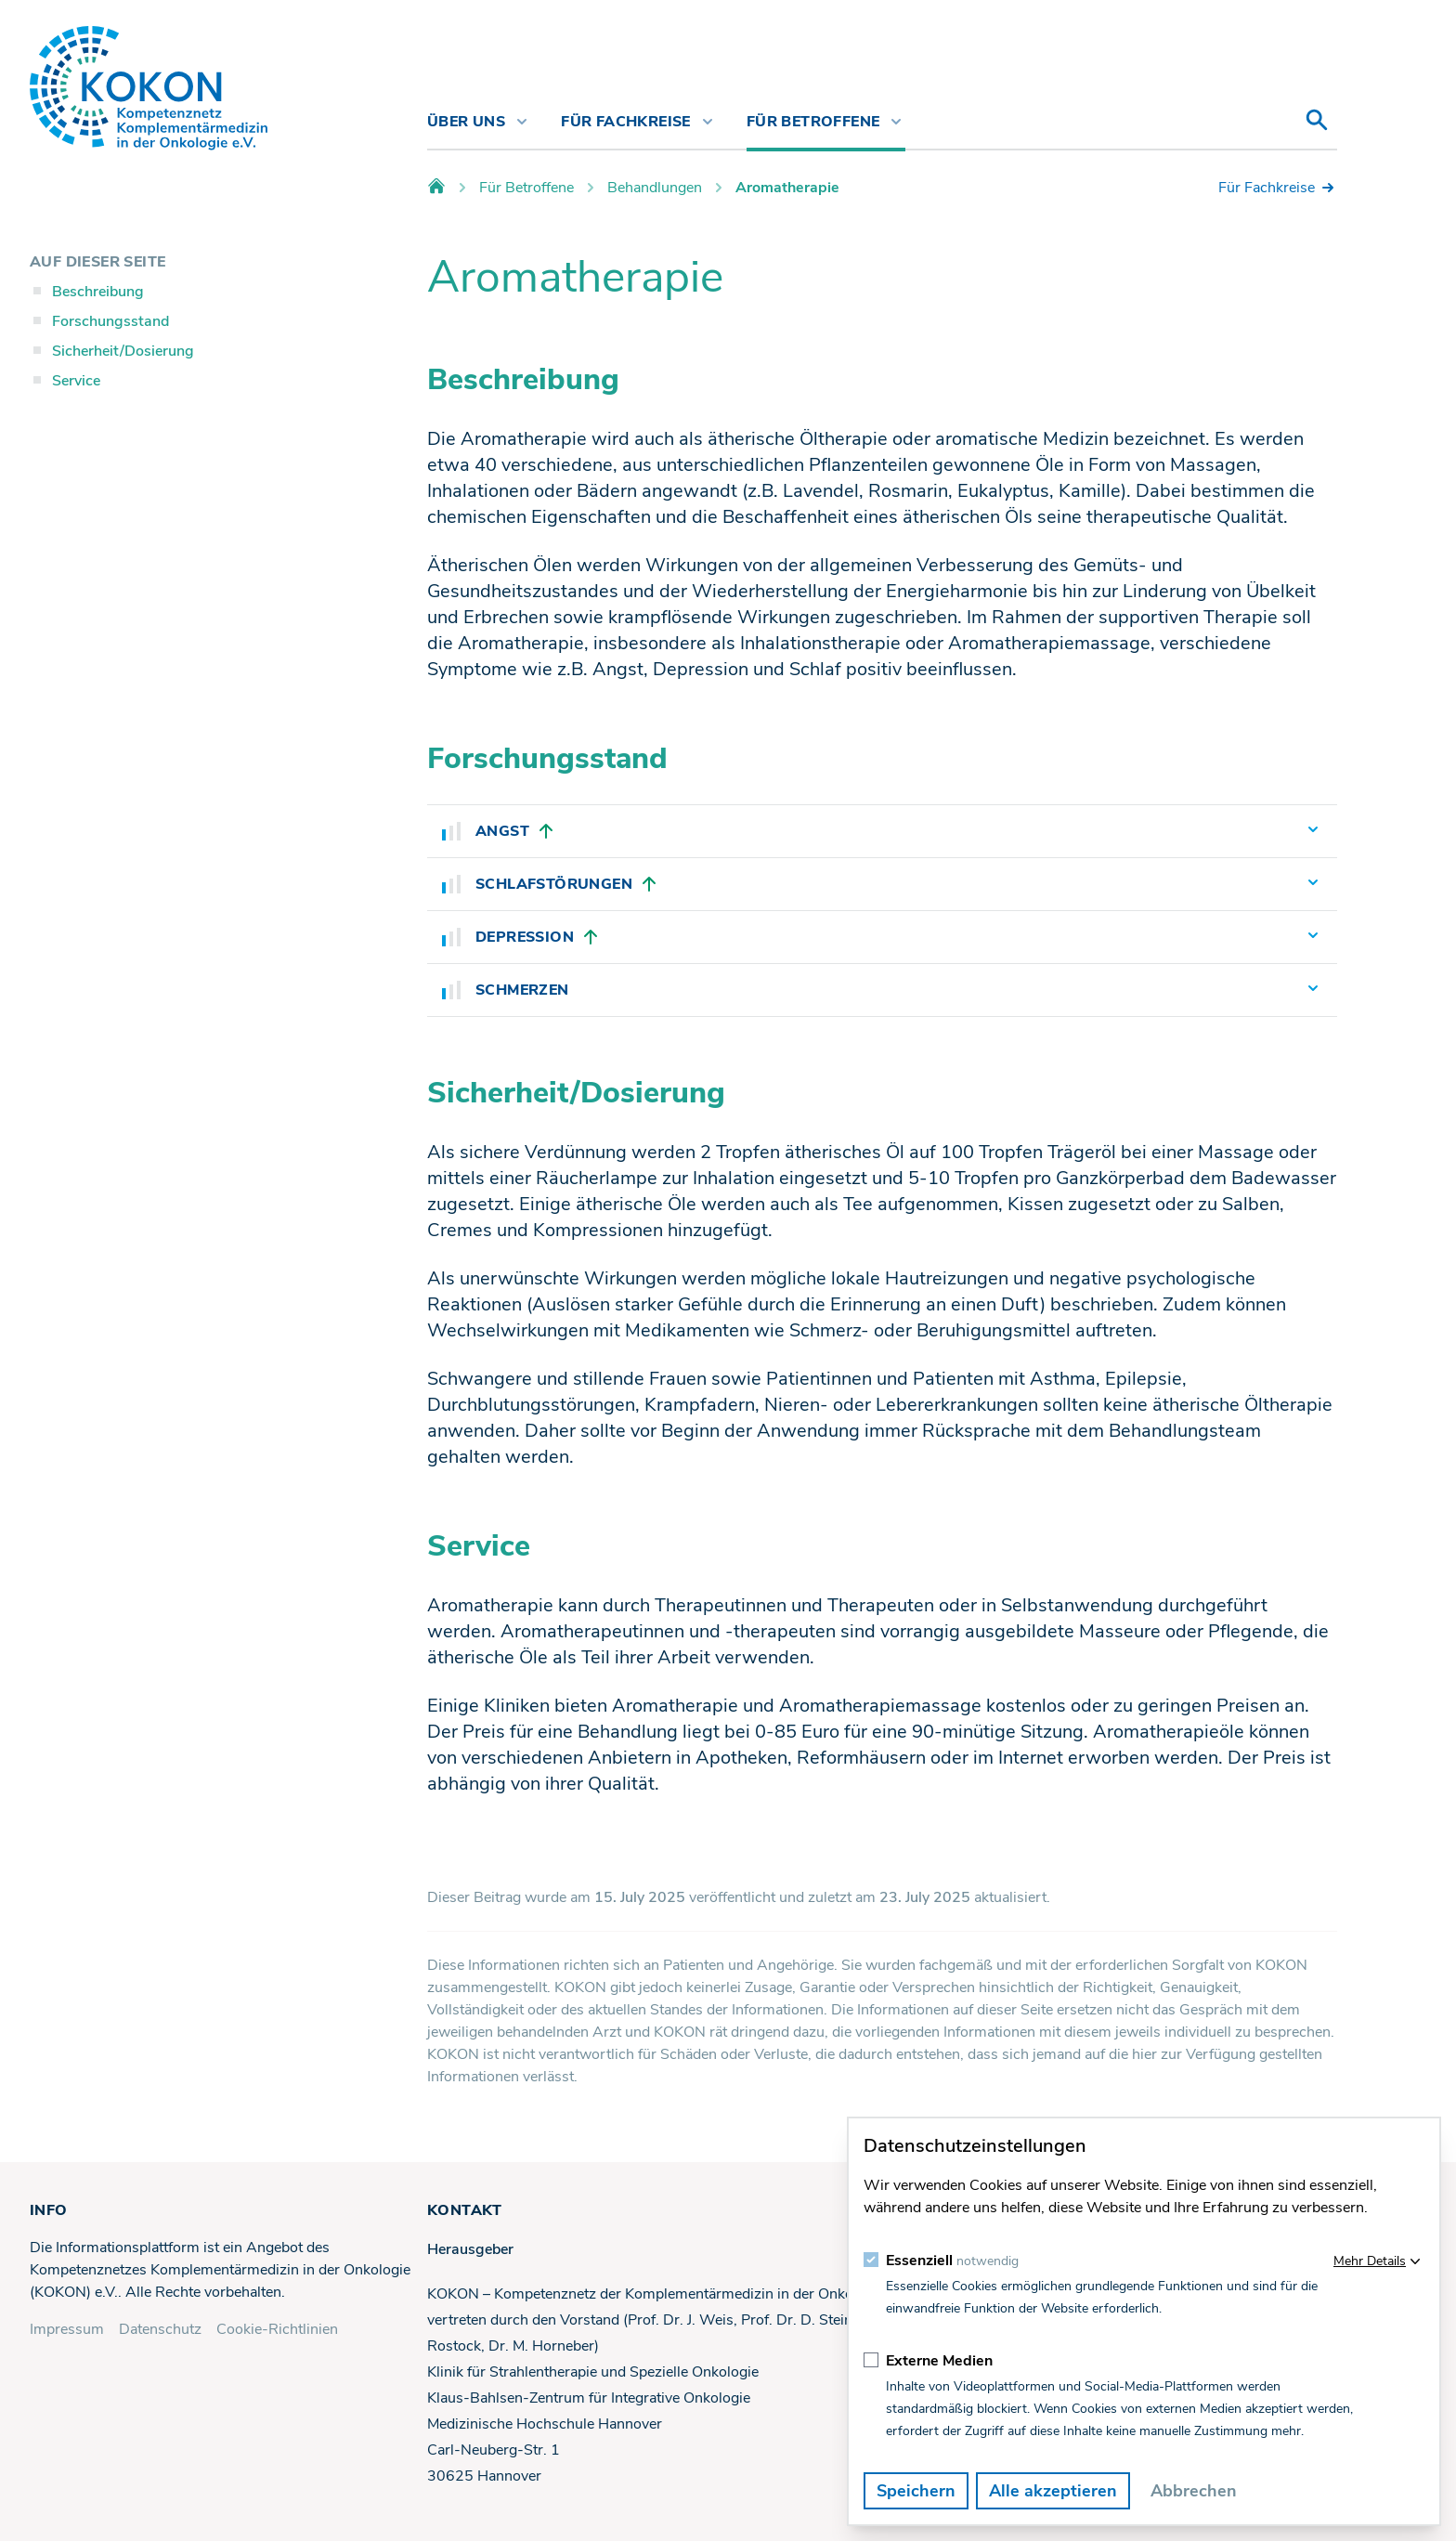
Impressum (67, 2329)
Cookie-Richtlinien (277, 2329)
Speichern (916, 2491)
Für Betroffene (526, 187)
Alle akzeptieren (1053, 2491)
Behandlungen (654, 187)
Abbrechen (1193, 2491)
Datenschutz (160, 2329)
